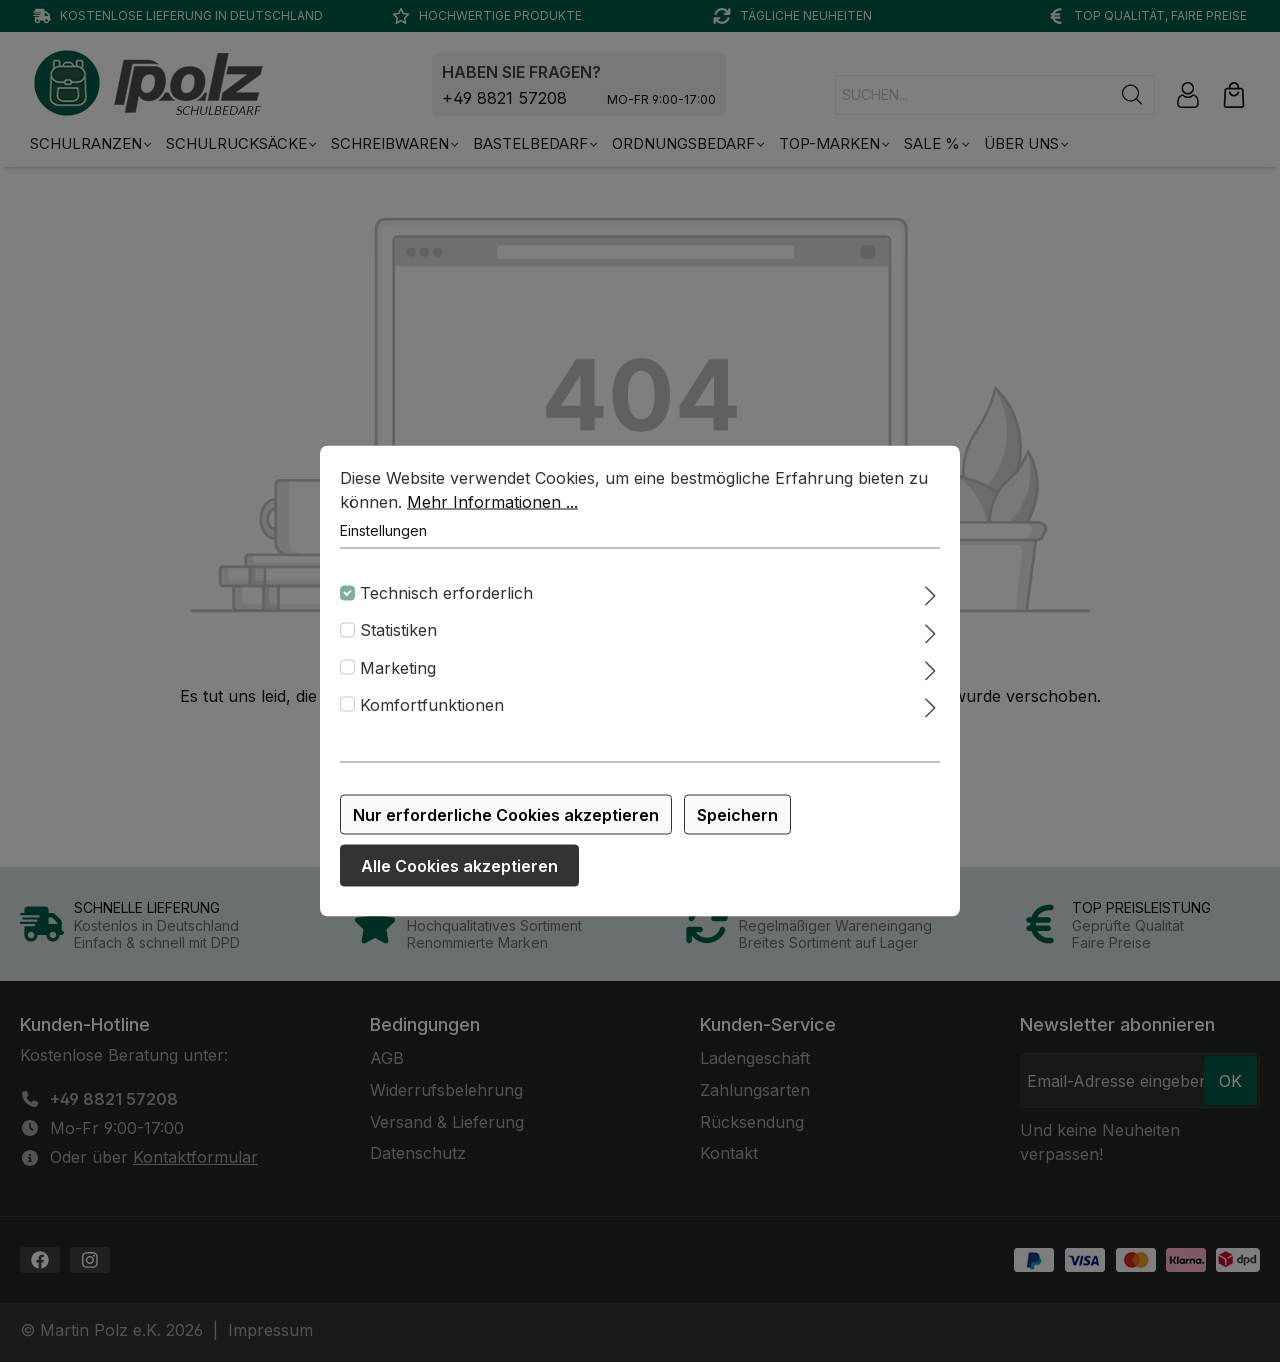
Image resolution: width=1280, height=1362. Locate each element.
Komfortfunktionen (432, 717)
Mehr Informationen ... (492, 514)
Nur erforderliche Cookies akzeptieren (506, 827)
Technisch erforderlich (446, 605)
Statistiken (398, 643)
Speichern (737, 827)
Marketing (398, 680)
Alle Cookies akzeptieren (459, 878)
